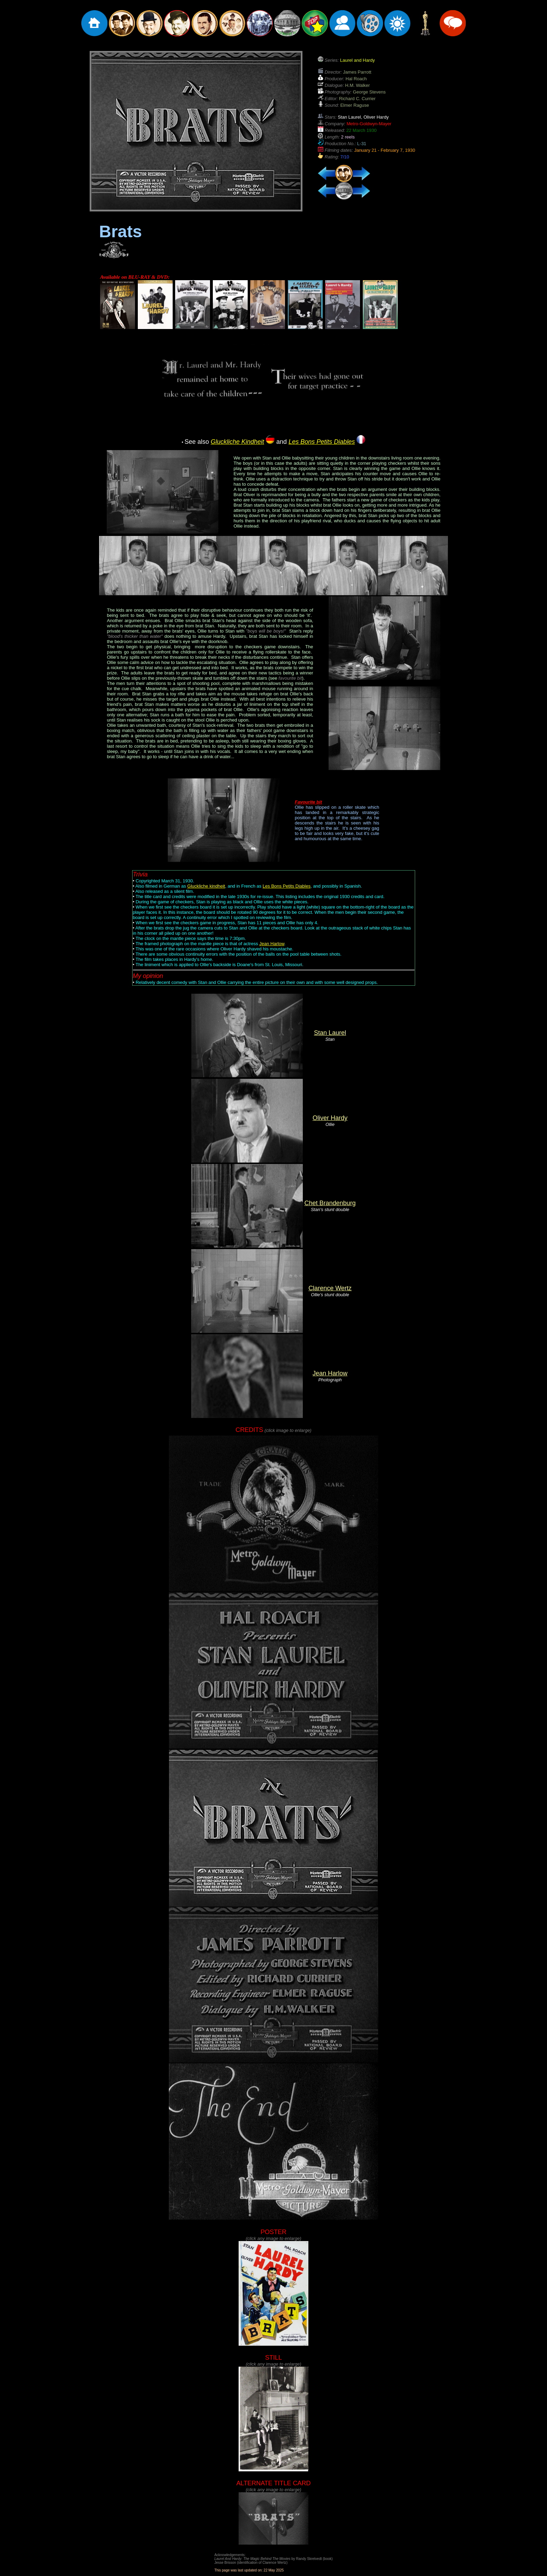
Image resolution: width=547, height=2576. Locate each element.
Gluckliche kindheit (206, 886)
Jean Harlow (271, 943)
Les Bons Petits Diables (286, 886)
